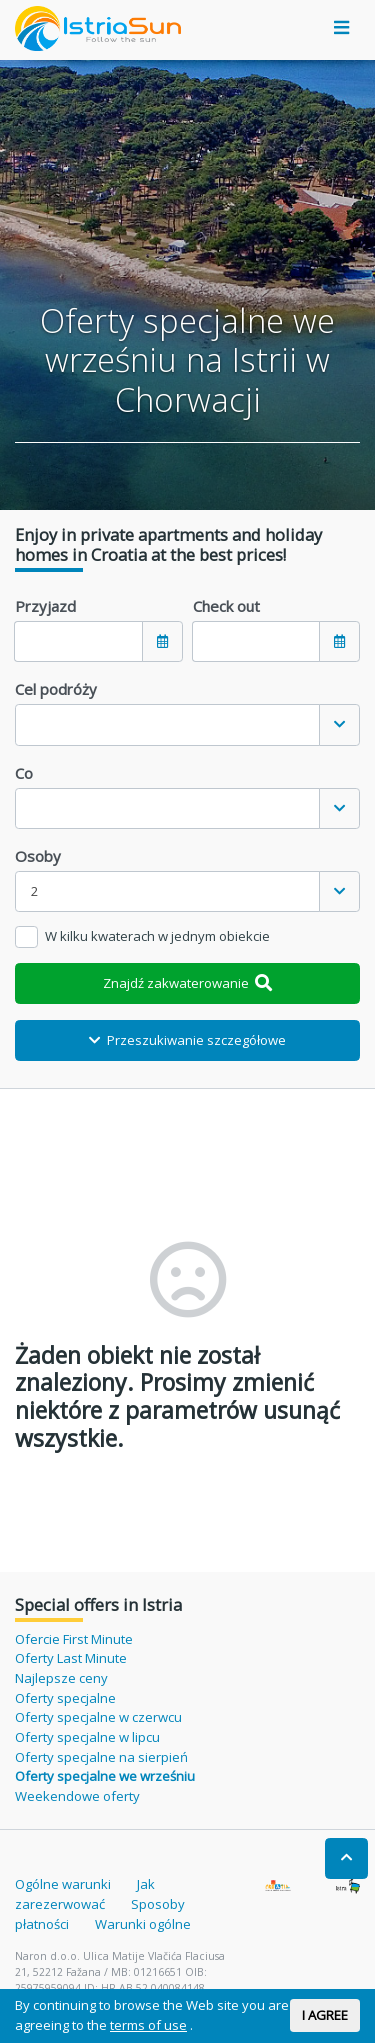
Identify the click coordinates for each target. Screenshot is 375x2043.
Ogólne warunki (63, 1884)
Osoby (38, 856)
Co (24, 773)
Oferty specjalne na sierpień (101, 1757)
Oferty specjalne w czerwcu (98, 1717)
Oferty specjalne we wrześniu (105, 1776)
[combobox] (187, 724)
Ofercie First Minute (74, 1639)
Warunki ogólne (143, 1924)
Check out (226, 606)
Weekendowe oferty (77, 1796)
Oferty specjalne (65, 1698)
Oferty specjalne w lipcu (87, 1737)
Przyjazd (45, 606)
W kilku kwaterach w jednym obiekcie (157, 936)
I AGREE (325, 2015)
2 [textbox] (35, 891)
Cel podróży (56, 689)
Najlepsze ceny (61, 1678)
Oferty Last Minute (71, 1658)
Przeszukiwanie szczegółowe (187, 1040)
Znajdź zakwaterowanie (188, 983)
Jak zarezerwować (85, 1894)
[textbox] (167, 724)
